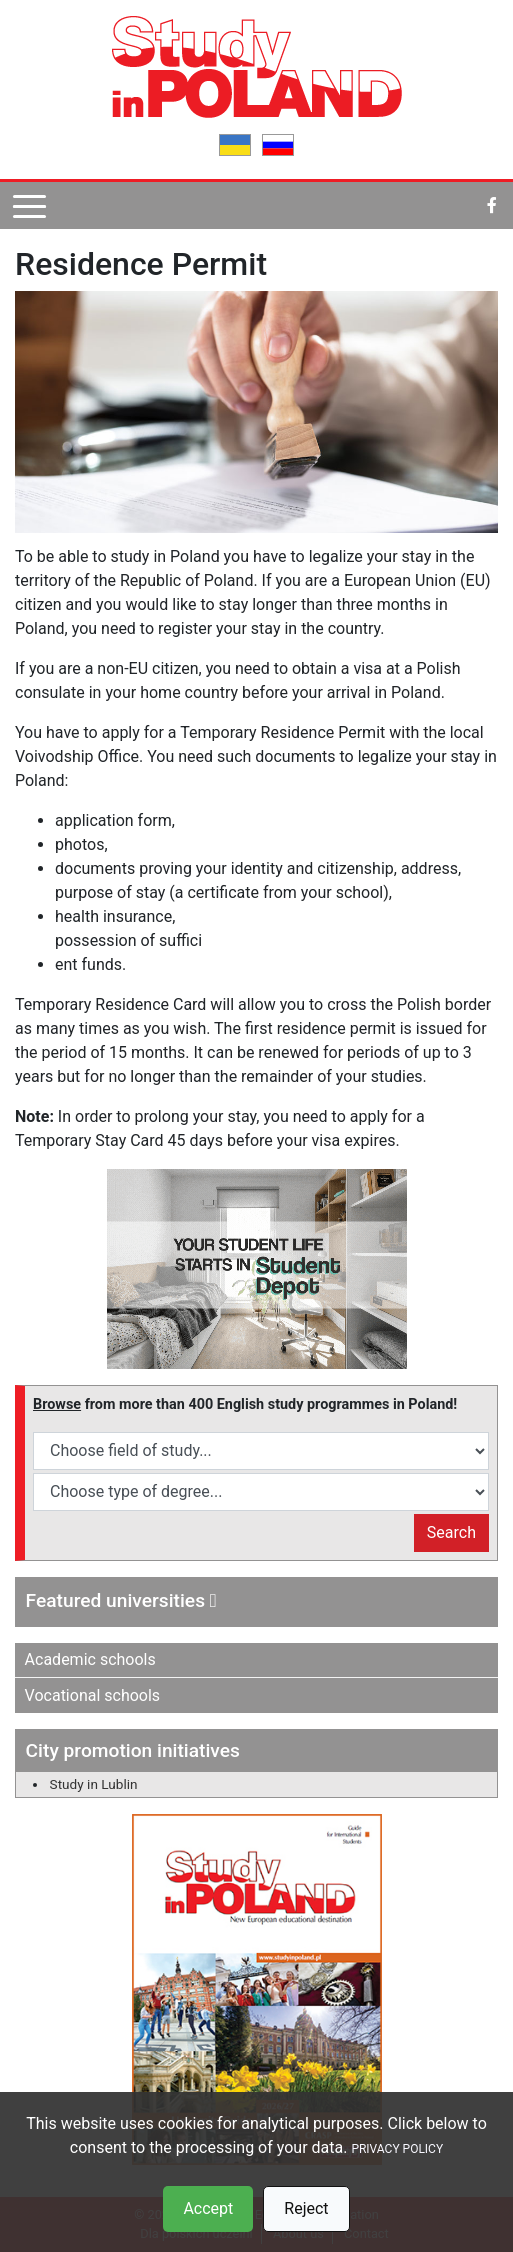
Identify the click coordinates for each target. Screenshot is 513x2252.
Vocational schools (93, 1695)
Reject (306, 2208)
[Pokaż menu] (29, 205)
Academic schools (90, 1659)
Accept (208, 2208)
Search (451, 1532)
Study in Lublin (94, 1784)
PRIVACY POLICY (397, 2149)
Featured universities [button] (121, 1600)
